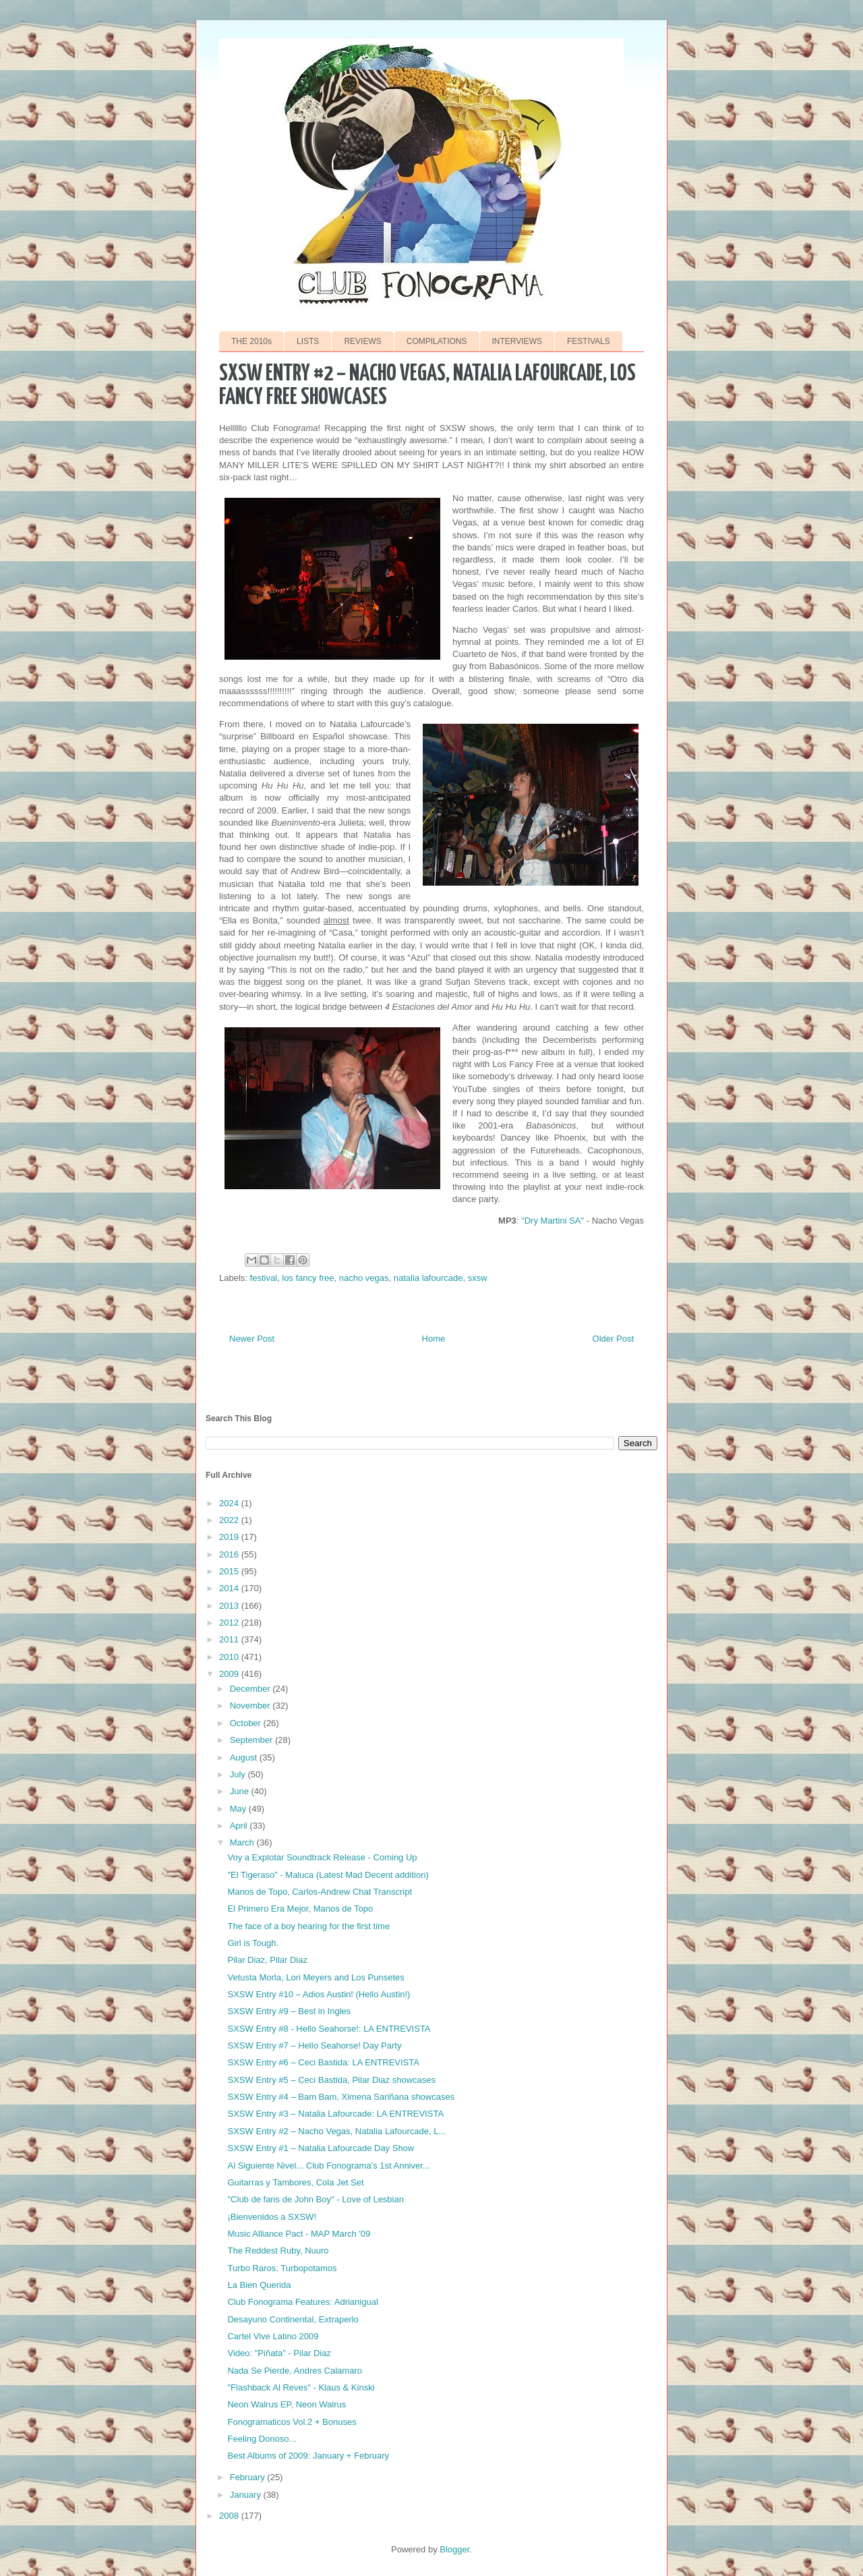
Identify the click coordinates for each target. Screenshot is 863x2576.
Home (434, 1339)
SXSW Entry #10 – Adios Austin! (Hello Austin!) (318, 1994)
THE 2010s (251, 341)
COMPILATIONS (437, 341)
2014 (230, 1588)
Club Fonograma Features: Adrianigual (302, 2302)
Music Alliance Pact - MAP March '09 (298, 2234)
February (249, 2477)
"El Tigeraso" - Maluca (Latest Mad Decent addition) (327, 1875)
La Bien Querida (259, 2285)
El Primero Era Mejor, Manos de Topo (300, 1909)
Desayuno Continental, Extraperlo (292, 2319)
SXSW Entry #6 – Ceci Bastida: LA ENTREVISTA (323, 2062)
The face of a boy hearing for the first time (308, 1926)
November (251, 1705)
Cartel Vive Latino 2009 (272, 2336)
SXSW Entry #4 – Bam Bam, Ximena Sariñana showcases (340, 2097)
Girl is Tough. (252, 1943)
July (239, 1774)
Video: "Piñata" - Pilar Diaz (279, 2353)
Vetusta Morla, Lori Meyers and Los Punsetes (315, 1977)
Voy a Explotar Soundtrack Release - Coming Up (322, 1857)
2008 (230, 2516)
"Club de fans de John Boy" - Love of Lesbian (315, 2199)
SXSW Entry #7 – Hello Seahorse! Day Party (314, 2045)
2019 (230, 1537)
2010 (230, 1657)
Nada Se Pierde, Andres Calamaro (294, 2371)
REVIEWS (362, 341)
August (245, 1757)
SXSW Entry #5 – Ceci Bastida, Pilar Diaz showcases (331, 2080)
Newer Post (251, 1339)
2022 (230, 1520)
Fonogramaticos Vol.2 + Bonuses (291, 2422)
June (240, 1791)
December (251, 1689)
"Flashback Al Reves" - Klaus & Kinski (300, 2387)
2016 (230, 1554)
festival (263, 1278)
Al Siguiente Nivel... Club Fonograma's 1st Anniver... (328, 2165)
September (252, 1740)
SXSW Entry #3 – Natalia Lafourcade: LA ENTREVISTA (335, 2114)
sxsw (477, 1278)
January (247, 2495)
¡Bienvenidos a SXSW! (271, 2217)
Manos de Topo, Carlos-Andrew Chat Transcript (319, 1892)
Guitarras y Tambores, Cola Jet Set (295, 2182)
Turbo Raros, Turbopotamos (281, 2268)
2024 (230, 1503)
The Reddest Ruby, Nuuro (277, 2250)
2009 (230, 1674)
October (247, 1723)
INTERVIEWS (517, 341)
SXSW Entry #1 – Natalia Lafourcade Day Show (320, 2148)
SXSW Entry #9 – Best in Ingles (289, 2011)
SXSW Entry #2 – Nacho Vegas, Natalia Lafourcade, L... (336, 2131)
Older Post (613, 1339)
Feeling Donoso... (261, 2439)
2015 (230, 1571)
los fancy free (308, 1278)
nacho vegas (364, 1278)
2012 (230, 1623)
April (240, 1826)
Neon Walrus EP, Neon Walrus (286, 2404)
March (243, 1842)
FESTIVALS (588, 341)
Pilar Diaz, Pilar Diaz (267, 1960)
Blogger (454, 2549)
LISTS (308, 341)
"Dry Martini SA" (552, 1220)
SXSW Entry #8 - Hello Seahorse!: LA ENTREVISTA (328, 2029)
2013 (230, 1606)
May (239, 1809)
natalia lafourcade (428, 1278)
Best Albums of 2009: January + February (308, 2456)
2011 (230, 1639)
